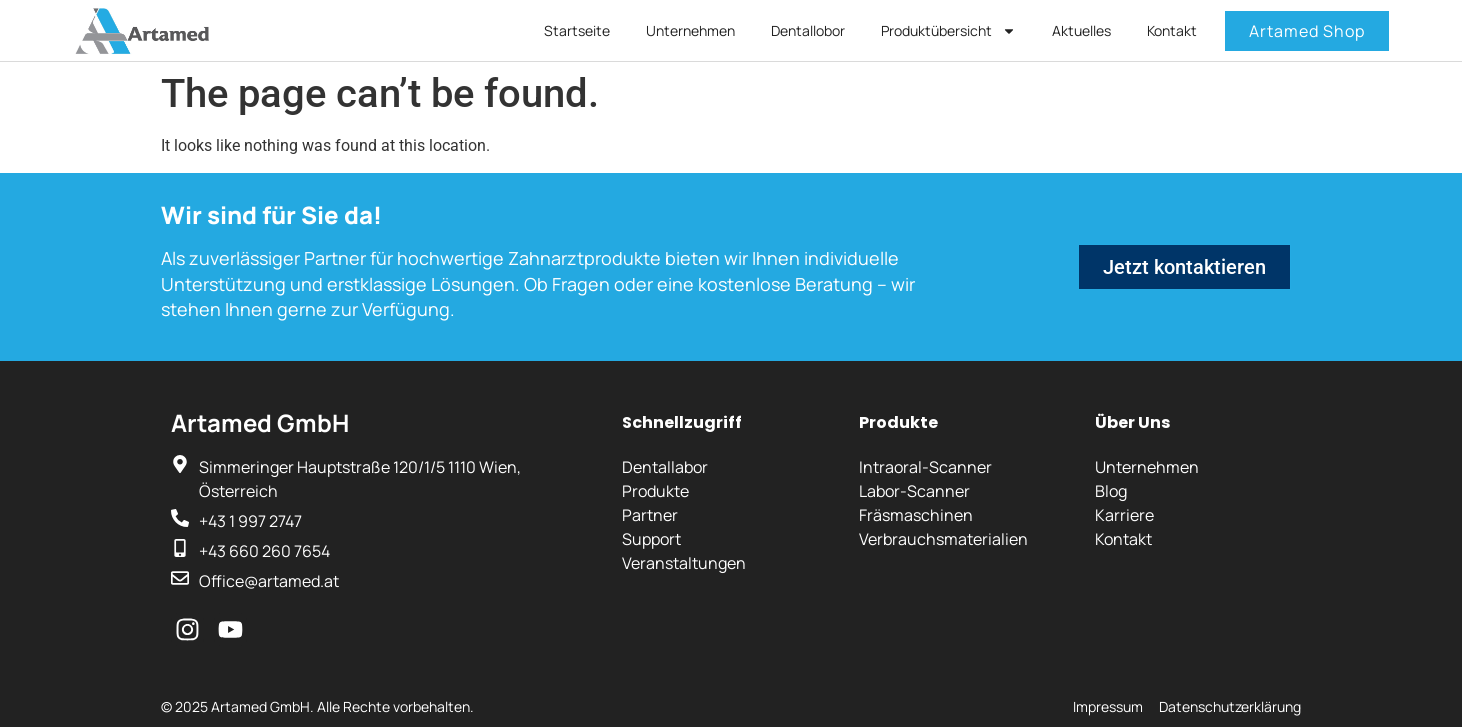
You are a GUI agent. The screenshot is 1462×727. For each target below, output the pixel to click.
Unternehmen (690, 30)
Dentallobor (808, 30)
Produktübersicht (948, 31)
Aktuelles (1081, 30)
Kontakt (1172, 30)
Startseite (577, 30)
